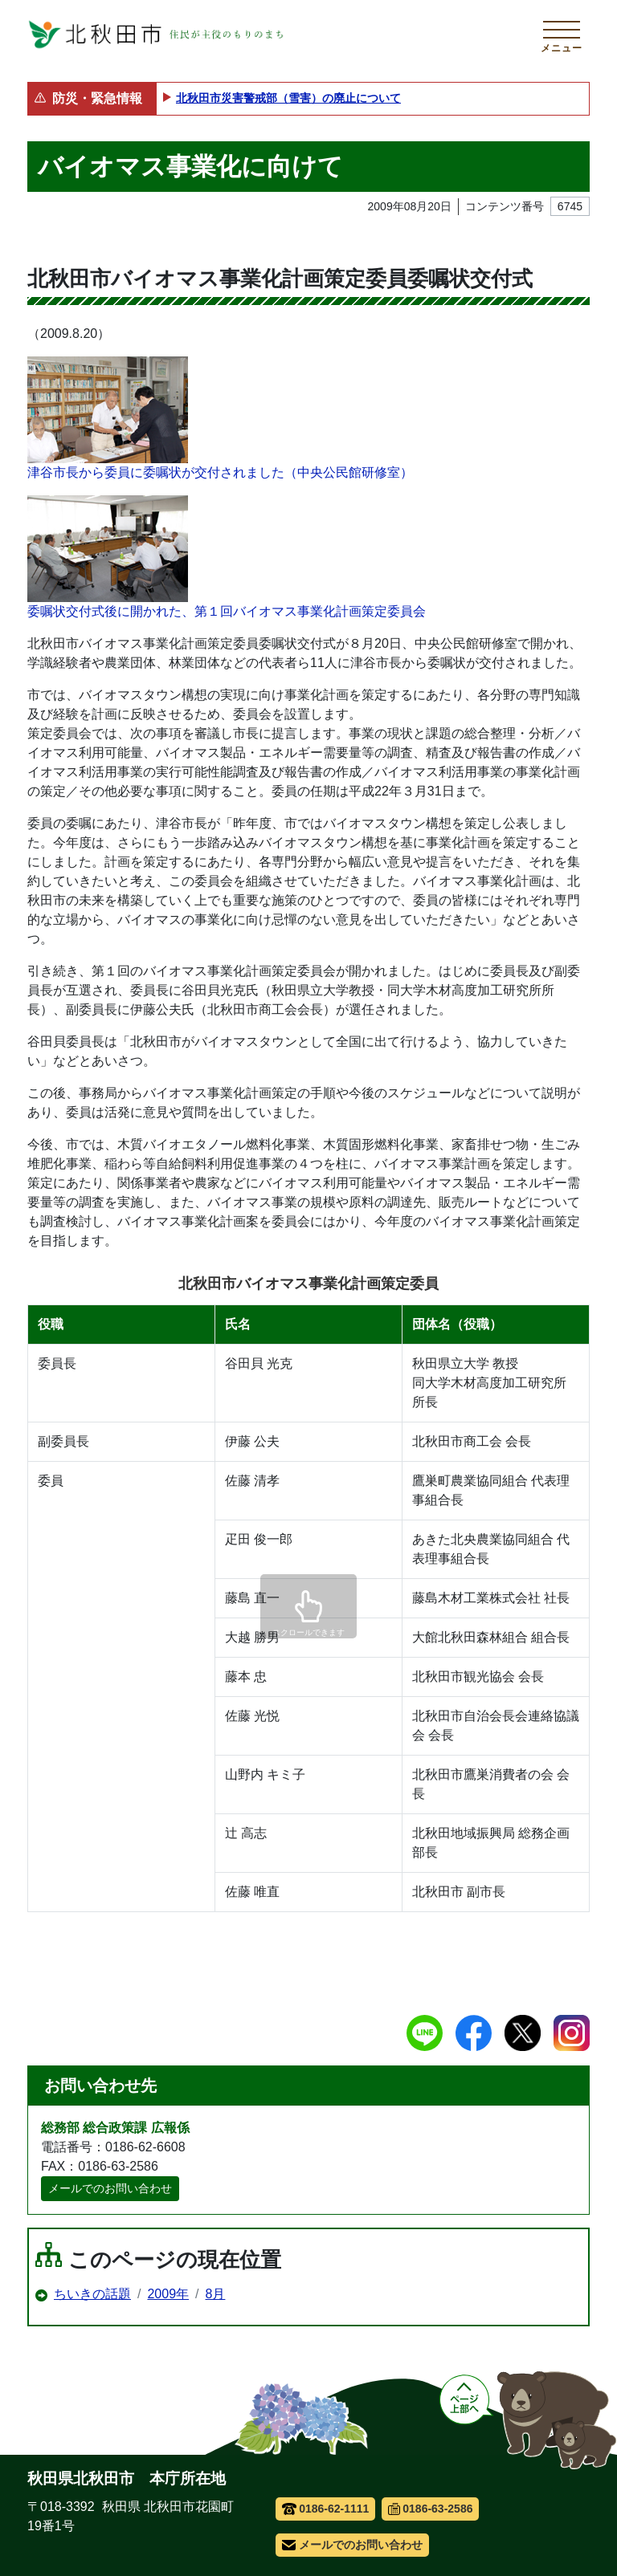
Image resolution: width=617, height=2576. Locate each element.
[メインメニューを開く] (561, 34)
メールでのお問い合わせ (110, 2188)
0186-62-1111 (326, 2508)
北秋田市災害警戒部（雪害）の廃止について (288, 98)
